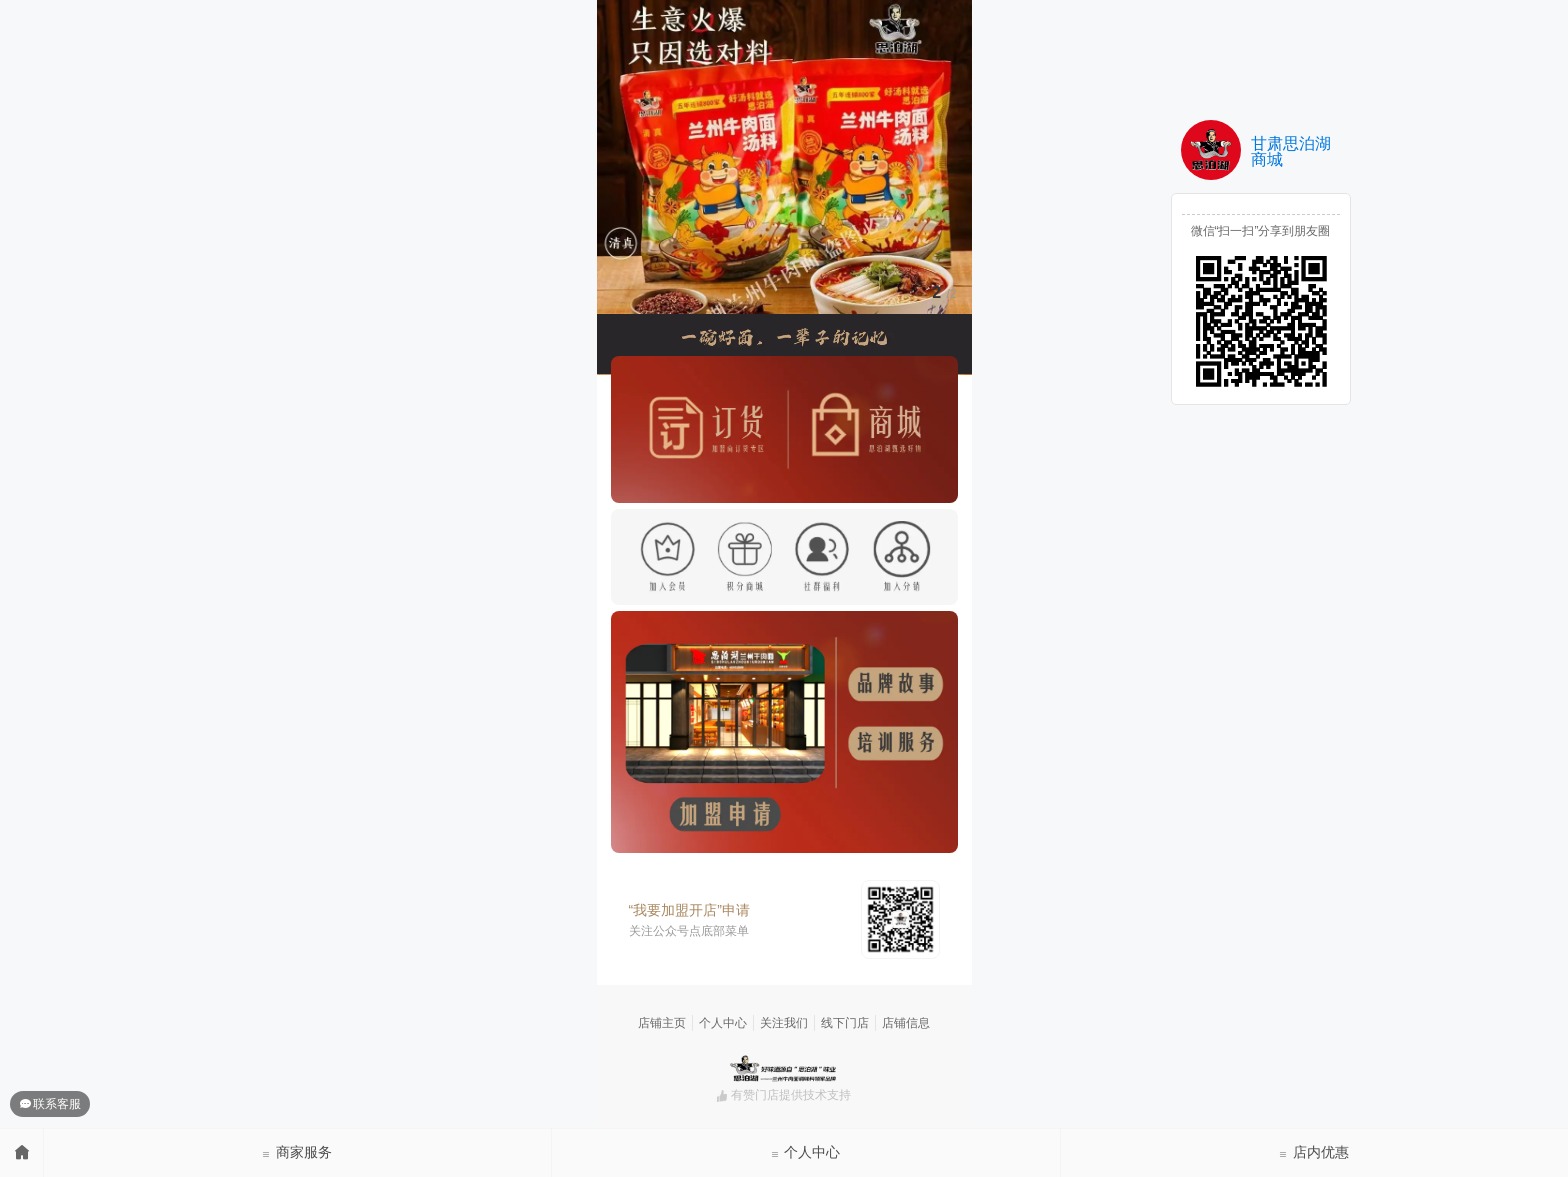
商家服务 (297, 1152)
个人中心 (806, 1152)
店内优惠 (1314, 1152)
